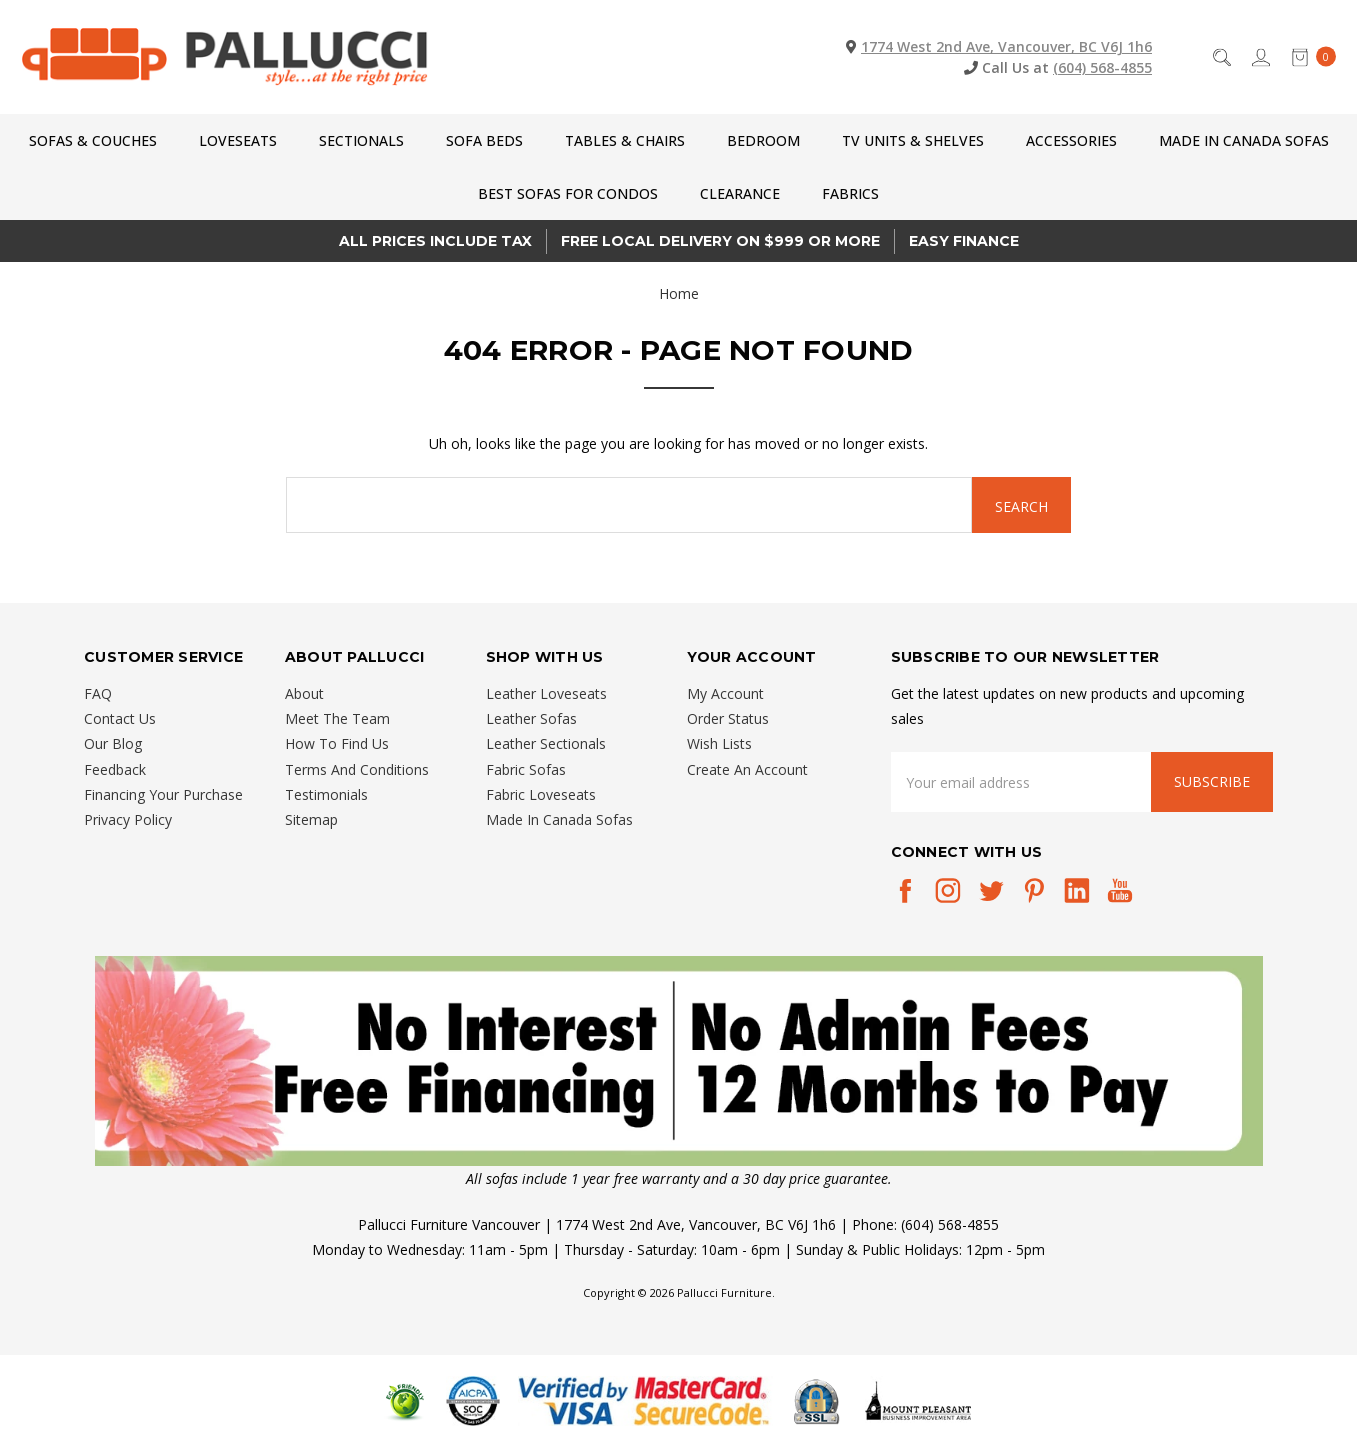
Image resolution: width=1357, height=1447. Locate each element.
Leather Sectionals (546, 743)
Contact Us (120, 718)
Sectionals (361, 140)
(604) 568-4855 (1102, 67)
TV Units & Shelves (913, 140)
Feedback (115, 769)
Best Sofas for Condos (568, 193)
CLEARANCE (740, 193)
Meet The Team (337, 718)
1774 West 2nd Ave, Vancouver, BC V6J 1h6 (1006, 46)
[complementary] (1212, 1337)
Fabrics (850, 193)
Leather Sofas (531, 718)
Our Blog (113, 743)
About (304, 693)
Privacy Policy (128, 819)
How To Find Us (337, 743)
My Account (725, 693)
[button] (679, 1061)
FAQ (98, 693)
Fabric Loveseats (541, 794)
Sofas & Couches (93, 140)
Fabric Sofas (526, 769)
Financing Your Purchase (163, 794)
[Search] (1220, 56)
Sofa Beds (484, 140)
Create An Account (747, 769)
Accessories (1071, 140)
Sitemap (311, 819)
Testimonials (326, 794)
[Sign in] (1259, 56)
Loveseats (238, 140)
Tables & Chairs (625, 140)
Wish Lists (719, 743)
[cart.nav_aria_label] (1308, 56)
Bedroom (763, 140)
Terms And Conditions (357, 769)
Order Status (728, 718)
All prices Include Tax (435, 241)
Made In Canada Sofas (1244, 140)
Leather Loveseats (546, 693)
